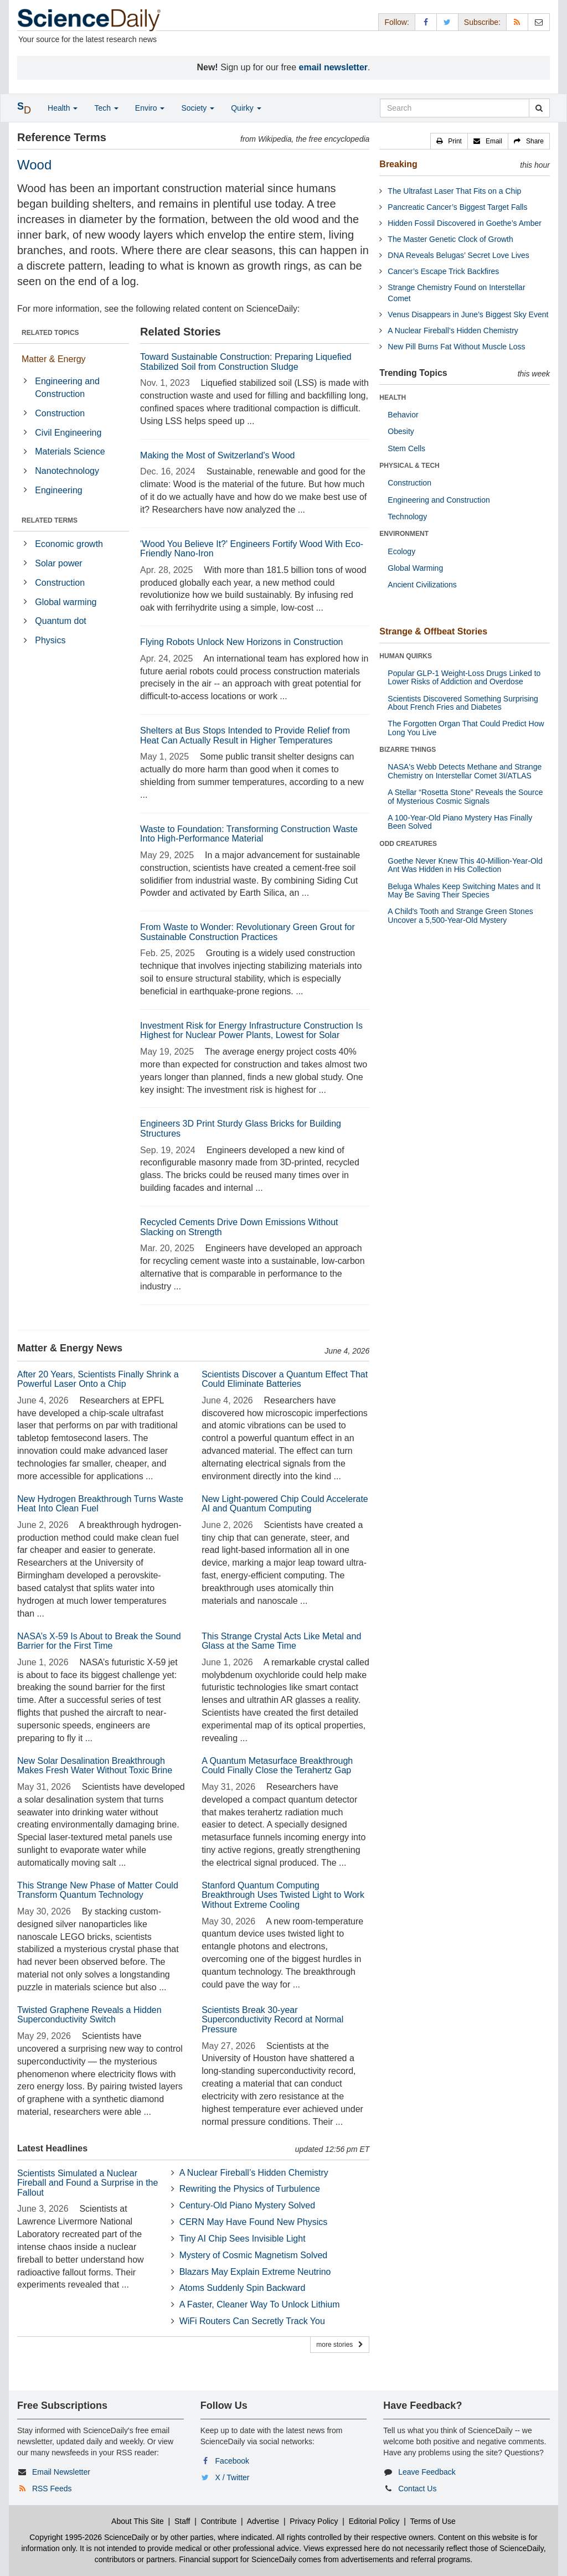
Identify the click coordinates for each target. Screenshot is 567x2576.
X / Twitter (232, 2477)
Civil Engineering (68, 432)
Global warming (65, 602)
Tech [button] (106, 108)
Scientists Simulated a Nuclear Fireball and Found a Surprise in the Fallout (87, 2183)
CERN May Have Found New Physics (253, 2222)
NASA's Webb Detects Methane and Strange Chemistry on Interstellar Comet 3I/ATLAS (465, 770)
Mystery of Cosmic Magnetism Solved (253, 2255)
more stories (339, 2344)
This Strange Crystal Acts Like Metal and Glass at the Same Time (281, 1641)
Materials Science (70, 451)
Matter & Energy (54, 359)
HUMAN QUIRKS (405, 656)
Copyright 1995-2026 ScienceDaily (89, 2537)
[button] (449, 141)
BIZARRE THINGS (407, 749)
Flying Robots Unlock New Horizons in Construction (241, 642)
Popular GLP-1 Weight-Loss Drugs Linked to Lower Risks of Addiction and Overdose (464, 677)
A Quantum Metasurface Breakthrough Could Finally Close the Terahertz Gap (277, 1765)
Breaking (398, 164)
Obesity (401, 431)
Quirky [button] (246, 108)
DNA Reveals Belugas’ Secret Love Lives (458, 255)
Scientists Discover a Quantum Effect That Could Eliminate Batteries (285, 1379)
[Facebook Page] (426, 21)
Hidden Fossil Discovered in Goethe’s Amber (465, 223)
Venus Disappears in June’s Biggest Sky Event (468, 314)
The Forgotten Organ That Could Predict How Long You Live (466, 727)
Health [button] (63, 108)
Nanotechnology (67, 471)
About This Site (137, 2521)
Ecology (401, 551)
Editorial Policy (374, 2521)
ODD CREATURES (408, 844)
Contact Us (417, 2488)
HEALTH (392, 397)
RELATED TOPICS (50, 333)
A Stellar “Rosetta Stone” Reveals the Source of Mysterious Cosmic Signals (465, 796)
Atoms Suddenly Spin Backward (242, 2288)
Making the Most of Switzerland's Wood (217, 455)
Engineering (58, 490)
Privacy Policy (314, 2521)
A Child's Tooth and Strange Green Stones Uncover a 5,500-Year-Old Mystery (460, 915)
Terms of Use (432, 2521)
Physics (50, 640)
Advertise (263, 2521)
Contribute (219, 2521)
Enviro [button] (150, 108)
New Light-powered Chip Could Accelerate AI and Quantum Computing (285, 1504)
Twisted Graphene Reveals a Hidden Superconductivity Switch (89, 2015)
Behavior (403, 414)
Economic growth (69, 544)
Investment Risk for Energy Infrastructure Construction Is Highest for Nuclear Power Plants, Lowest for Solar (251, 1030)
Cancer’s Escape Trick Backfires (443, 271)
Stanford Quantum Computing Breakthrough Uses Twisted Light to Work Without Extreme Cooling (283, 1895)
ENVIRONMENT (404, 534)
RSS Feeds (52, 2488)
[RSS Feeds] (517, 21)
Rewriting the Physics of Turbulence (249, 2188)
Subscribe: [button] (482, 22)
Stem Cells (406, 448)
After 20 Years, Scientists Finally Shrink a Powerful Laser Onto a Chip (98, 1379)
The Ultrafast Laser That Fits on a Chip (454, 191)
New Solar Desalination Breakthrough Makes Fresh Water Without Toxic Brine (94, 1765)
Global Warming (415, 568)
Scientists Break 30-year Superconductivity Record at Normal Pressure (272, 2019)
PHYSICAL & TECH (409, 465)
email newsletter (333, 67)
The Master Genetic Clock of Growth (450, 239)
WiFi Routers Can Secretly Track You (252, 2321)
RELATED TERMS (50, 520)
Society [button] (197, 108)
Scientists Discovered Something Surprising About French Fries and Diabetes (463, 702)
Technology (407, 516)
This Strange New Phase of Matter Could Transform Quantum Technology (97, 1890)
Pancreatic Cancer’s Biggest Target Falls (457, 207)
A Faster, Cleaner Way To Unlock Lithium (259, 2304)
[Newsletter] (539, 21)
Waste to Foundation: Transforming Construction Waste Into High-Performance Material (249, 834)
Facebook (232, 2460)
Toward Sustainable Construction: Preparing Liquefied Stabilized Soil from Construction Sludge (246, 361)
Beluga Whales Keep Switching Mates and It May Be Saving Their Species (464, 890)
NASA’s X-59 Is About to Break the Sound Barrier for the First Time (99, 1641)
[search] (539, 108)
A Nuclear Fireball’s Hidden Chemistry (253, 2172)
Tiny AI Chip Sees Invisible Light (242, 2238)
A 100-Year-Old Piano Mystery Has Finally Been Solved (460, 821)
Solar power (58, 563)
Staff (182, 2521)
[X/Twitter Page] (447, 21)
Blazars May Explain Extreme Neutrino (255, 2271)
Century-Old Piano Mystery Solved (247, 2205)
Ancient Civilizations (422, 584)
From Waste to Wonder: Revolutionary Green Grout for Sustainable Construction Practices (247, 932)
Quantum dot (60, 621)
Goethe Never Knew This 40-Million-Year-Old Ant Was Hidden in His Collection (465, 865)
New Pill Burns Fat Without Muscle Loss (456, 346)
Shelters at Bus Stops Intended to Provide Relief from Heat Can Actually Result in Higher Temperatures (245, 735)
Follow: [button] (396, 22)
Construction (60, 413)
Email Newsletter (61, 2471)
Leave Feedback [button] (427, 2471)
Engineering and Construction (67, 387)
